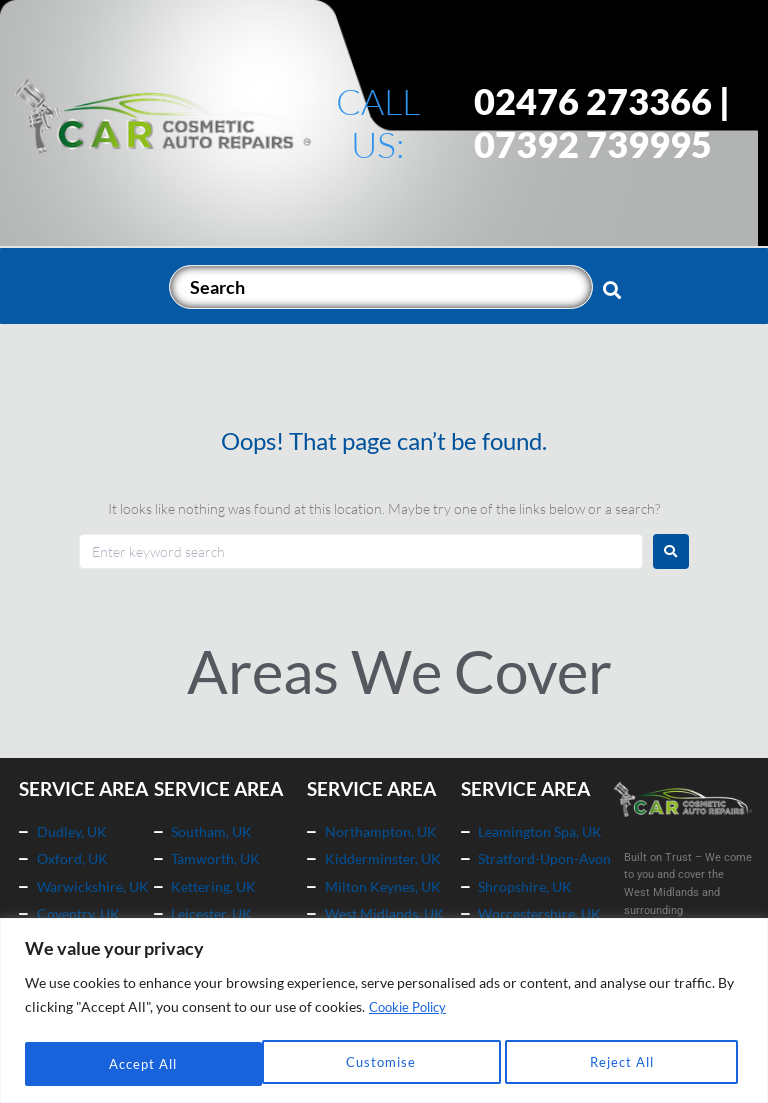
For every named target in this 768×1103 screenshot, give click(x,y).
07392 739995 (593, 144)
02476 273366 (593, 101)
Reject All (384, 1063)
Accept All (625, 1063)
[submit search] (612, 289)
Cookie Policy (412, 1009)
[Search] (381, 287)
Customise (142, 1063)
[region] (384, 1011)
